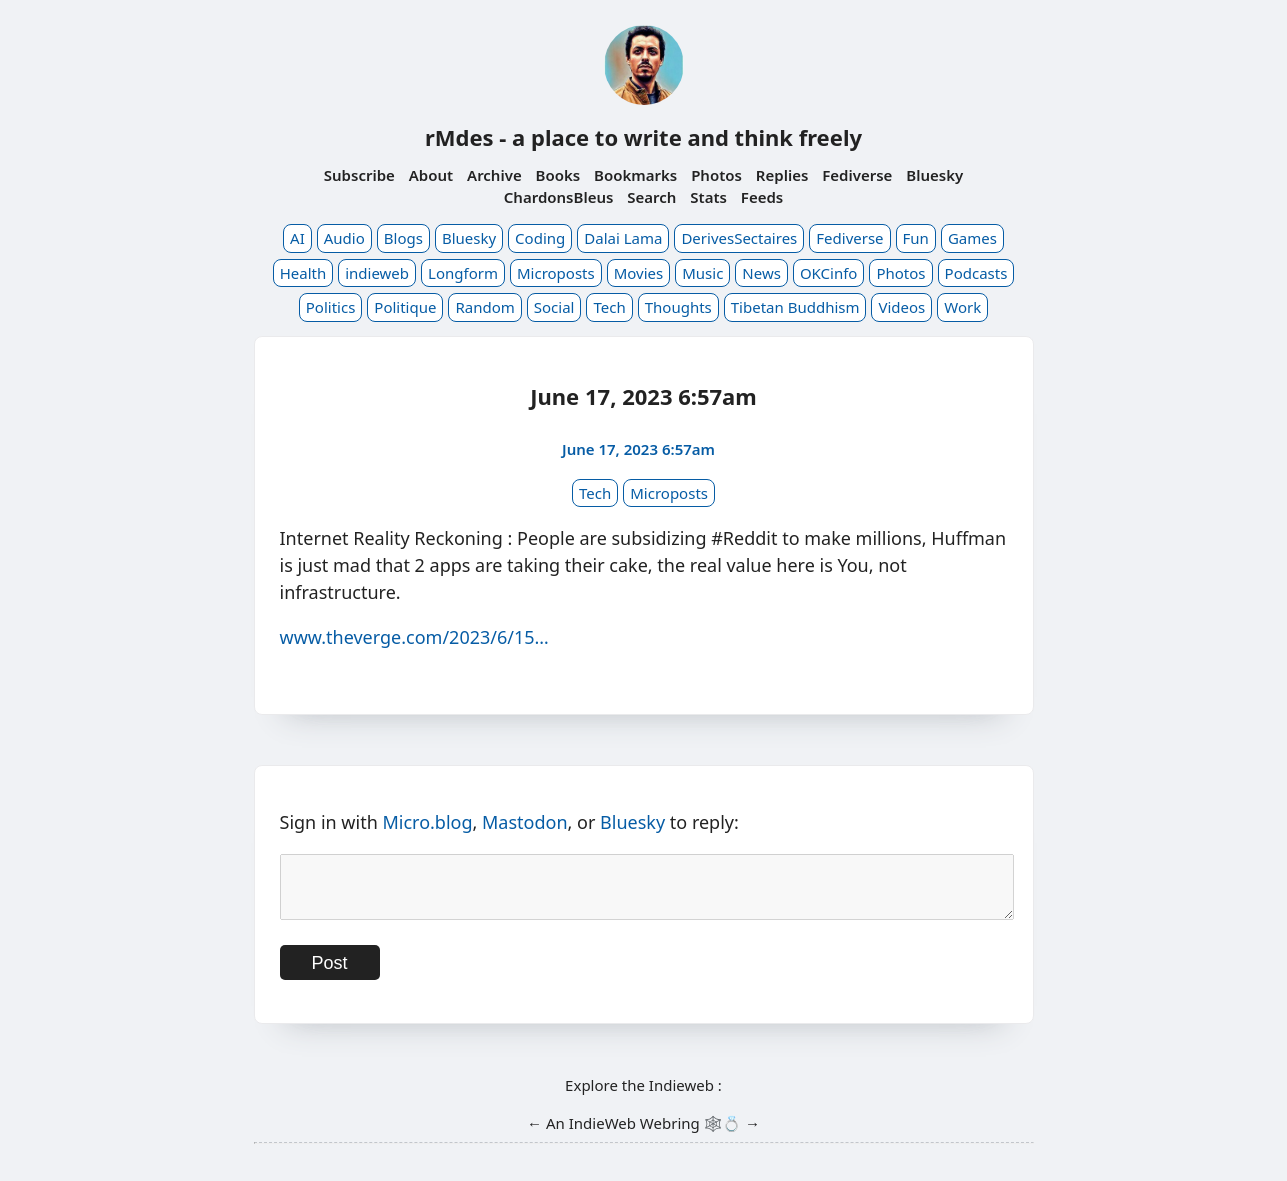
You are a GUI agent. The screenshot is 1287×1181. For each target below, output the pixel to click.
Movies (639, 273)
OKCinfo (829, 273)
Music (702, 273)
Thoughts (678, 307)
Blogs (403, 238)
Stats (708, 197)
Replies (782, 175)
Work (962, 307)
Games (972, 238)
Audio (344, 238)
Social (554, 307)
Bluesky (934, 175)
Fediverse (857, 175)
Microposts (556, 273)
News (761, 273)
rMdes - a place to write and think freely (643, 137)
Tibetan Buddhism (795, 307)
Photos (716, 175)
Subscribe (359, 175)
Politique (405, 307)
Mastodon (525, 822)
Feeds (762, 197)
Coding (540, 238)
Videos (901, 307)
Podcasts (976, 273)
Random (484, 307)
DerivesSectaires (739, 238)
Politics (331, 307)
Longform (463, 273)
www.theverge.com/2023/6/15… (414, 637)
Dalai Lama (623, 238)
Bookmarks (635, 175)
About (431, 175)
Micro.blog (427, 822)
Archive (494, 175)
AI (297, 238)
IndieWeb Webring (634, 1135)
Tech (609, 307)
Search (651, 197)
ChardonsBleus (559, 197)
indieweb (377, 273)
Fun (916, 238)
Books (558, 175)
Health (303, 273)
